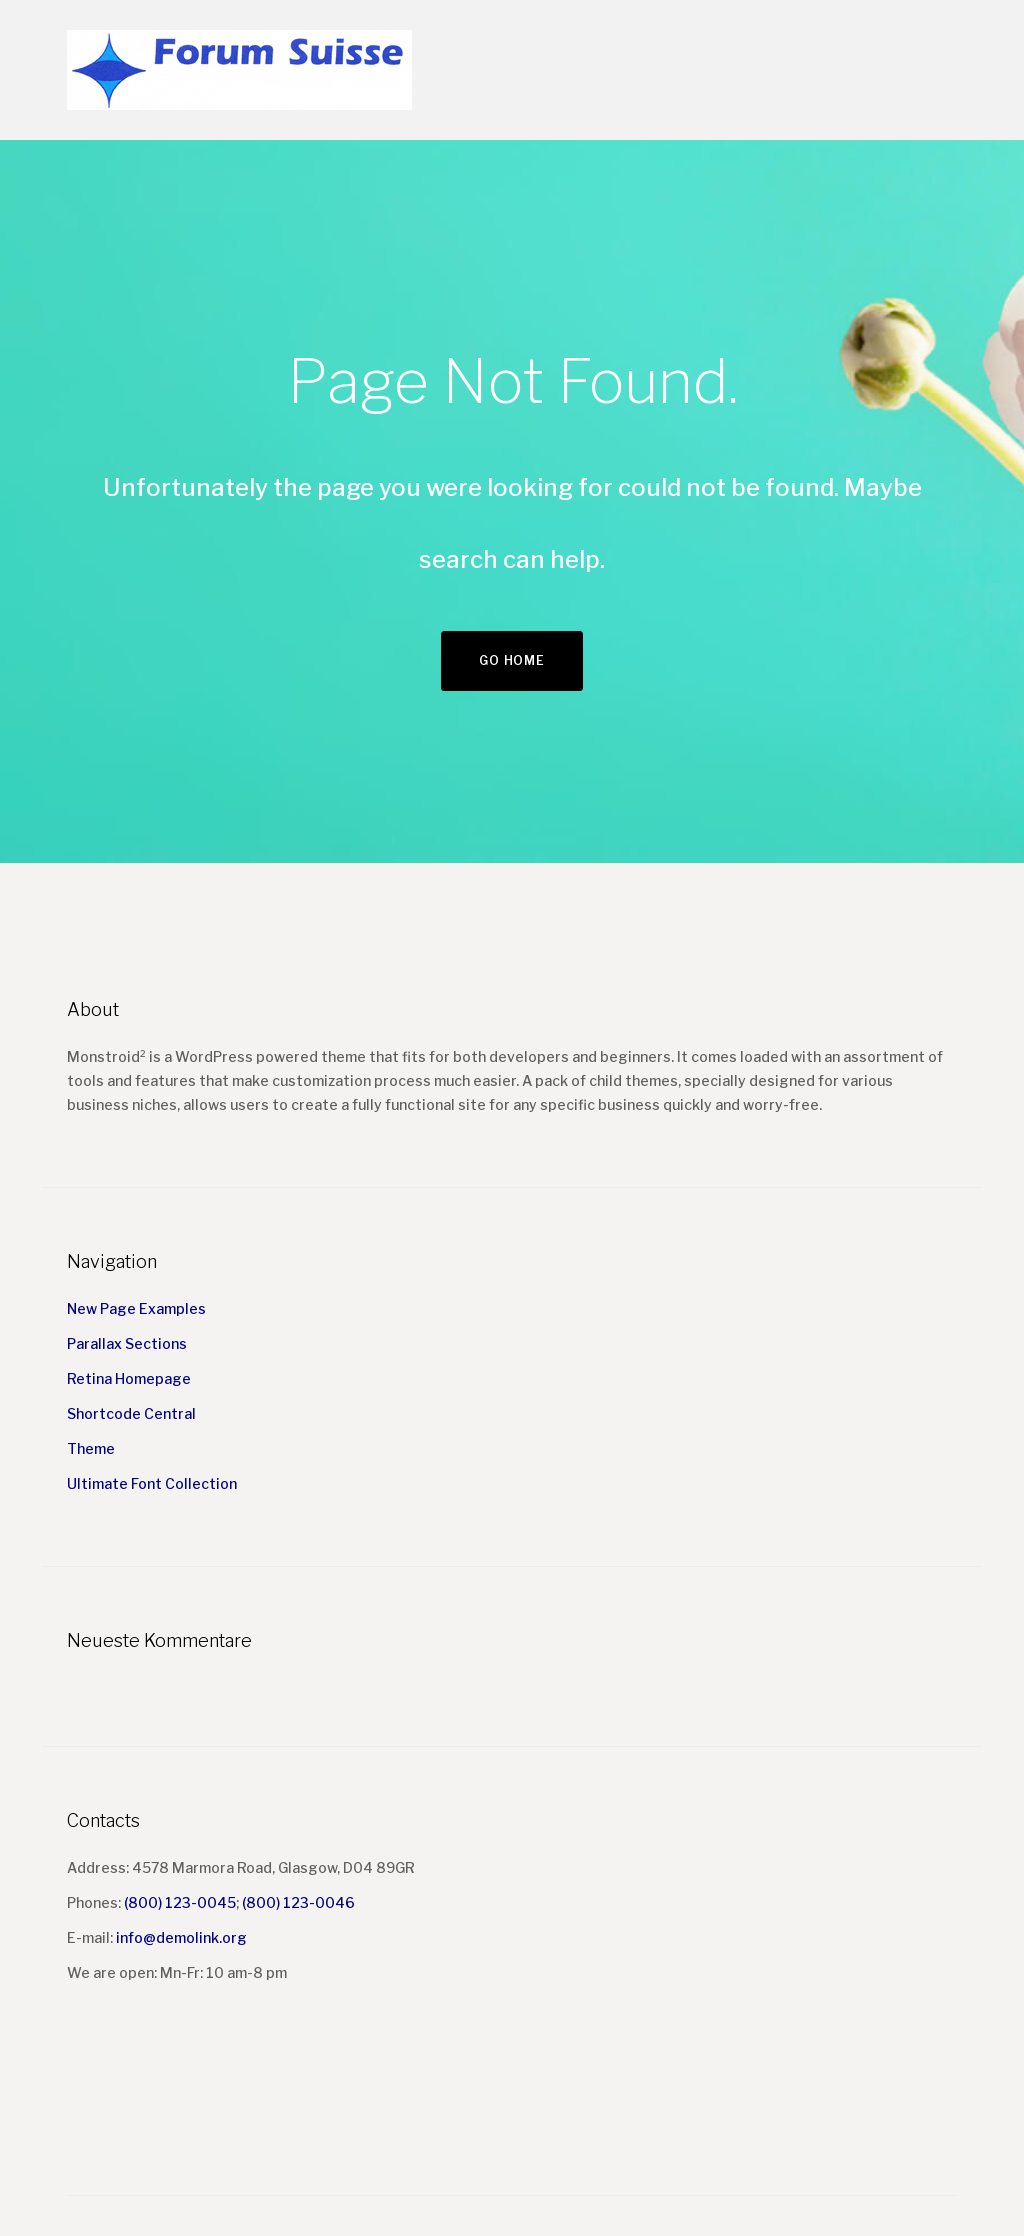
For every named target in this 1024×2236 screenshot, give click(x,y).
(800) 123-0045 (180, 1902)
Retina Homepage (129, 1378)
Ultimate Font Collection (152, 1483)
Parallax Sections (127, 1343)
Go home (511, 660)
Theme (91, 1448)
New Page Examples (136, 1308)
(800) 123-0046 (298, 1902)
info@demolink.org (181, 1937)
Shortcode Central (131, 1413)
